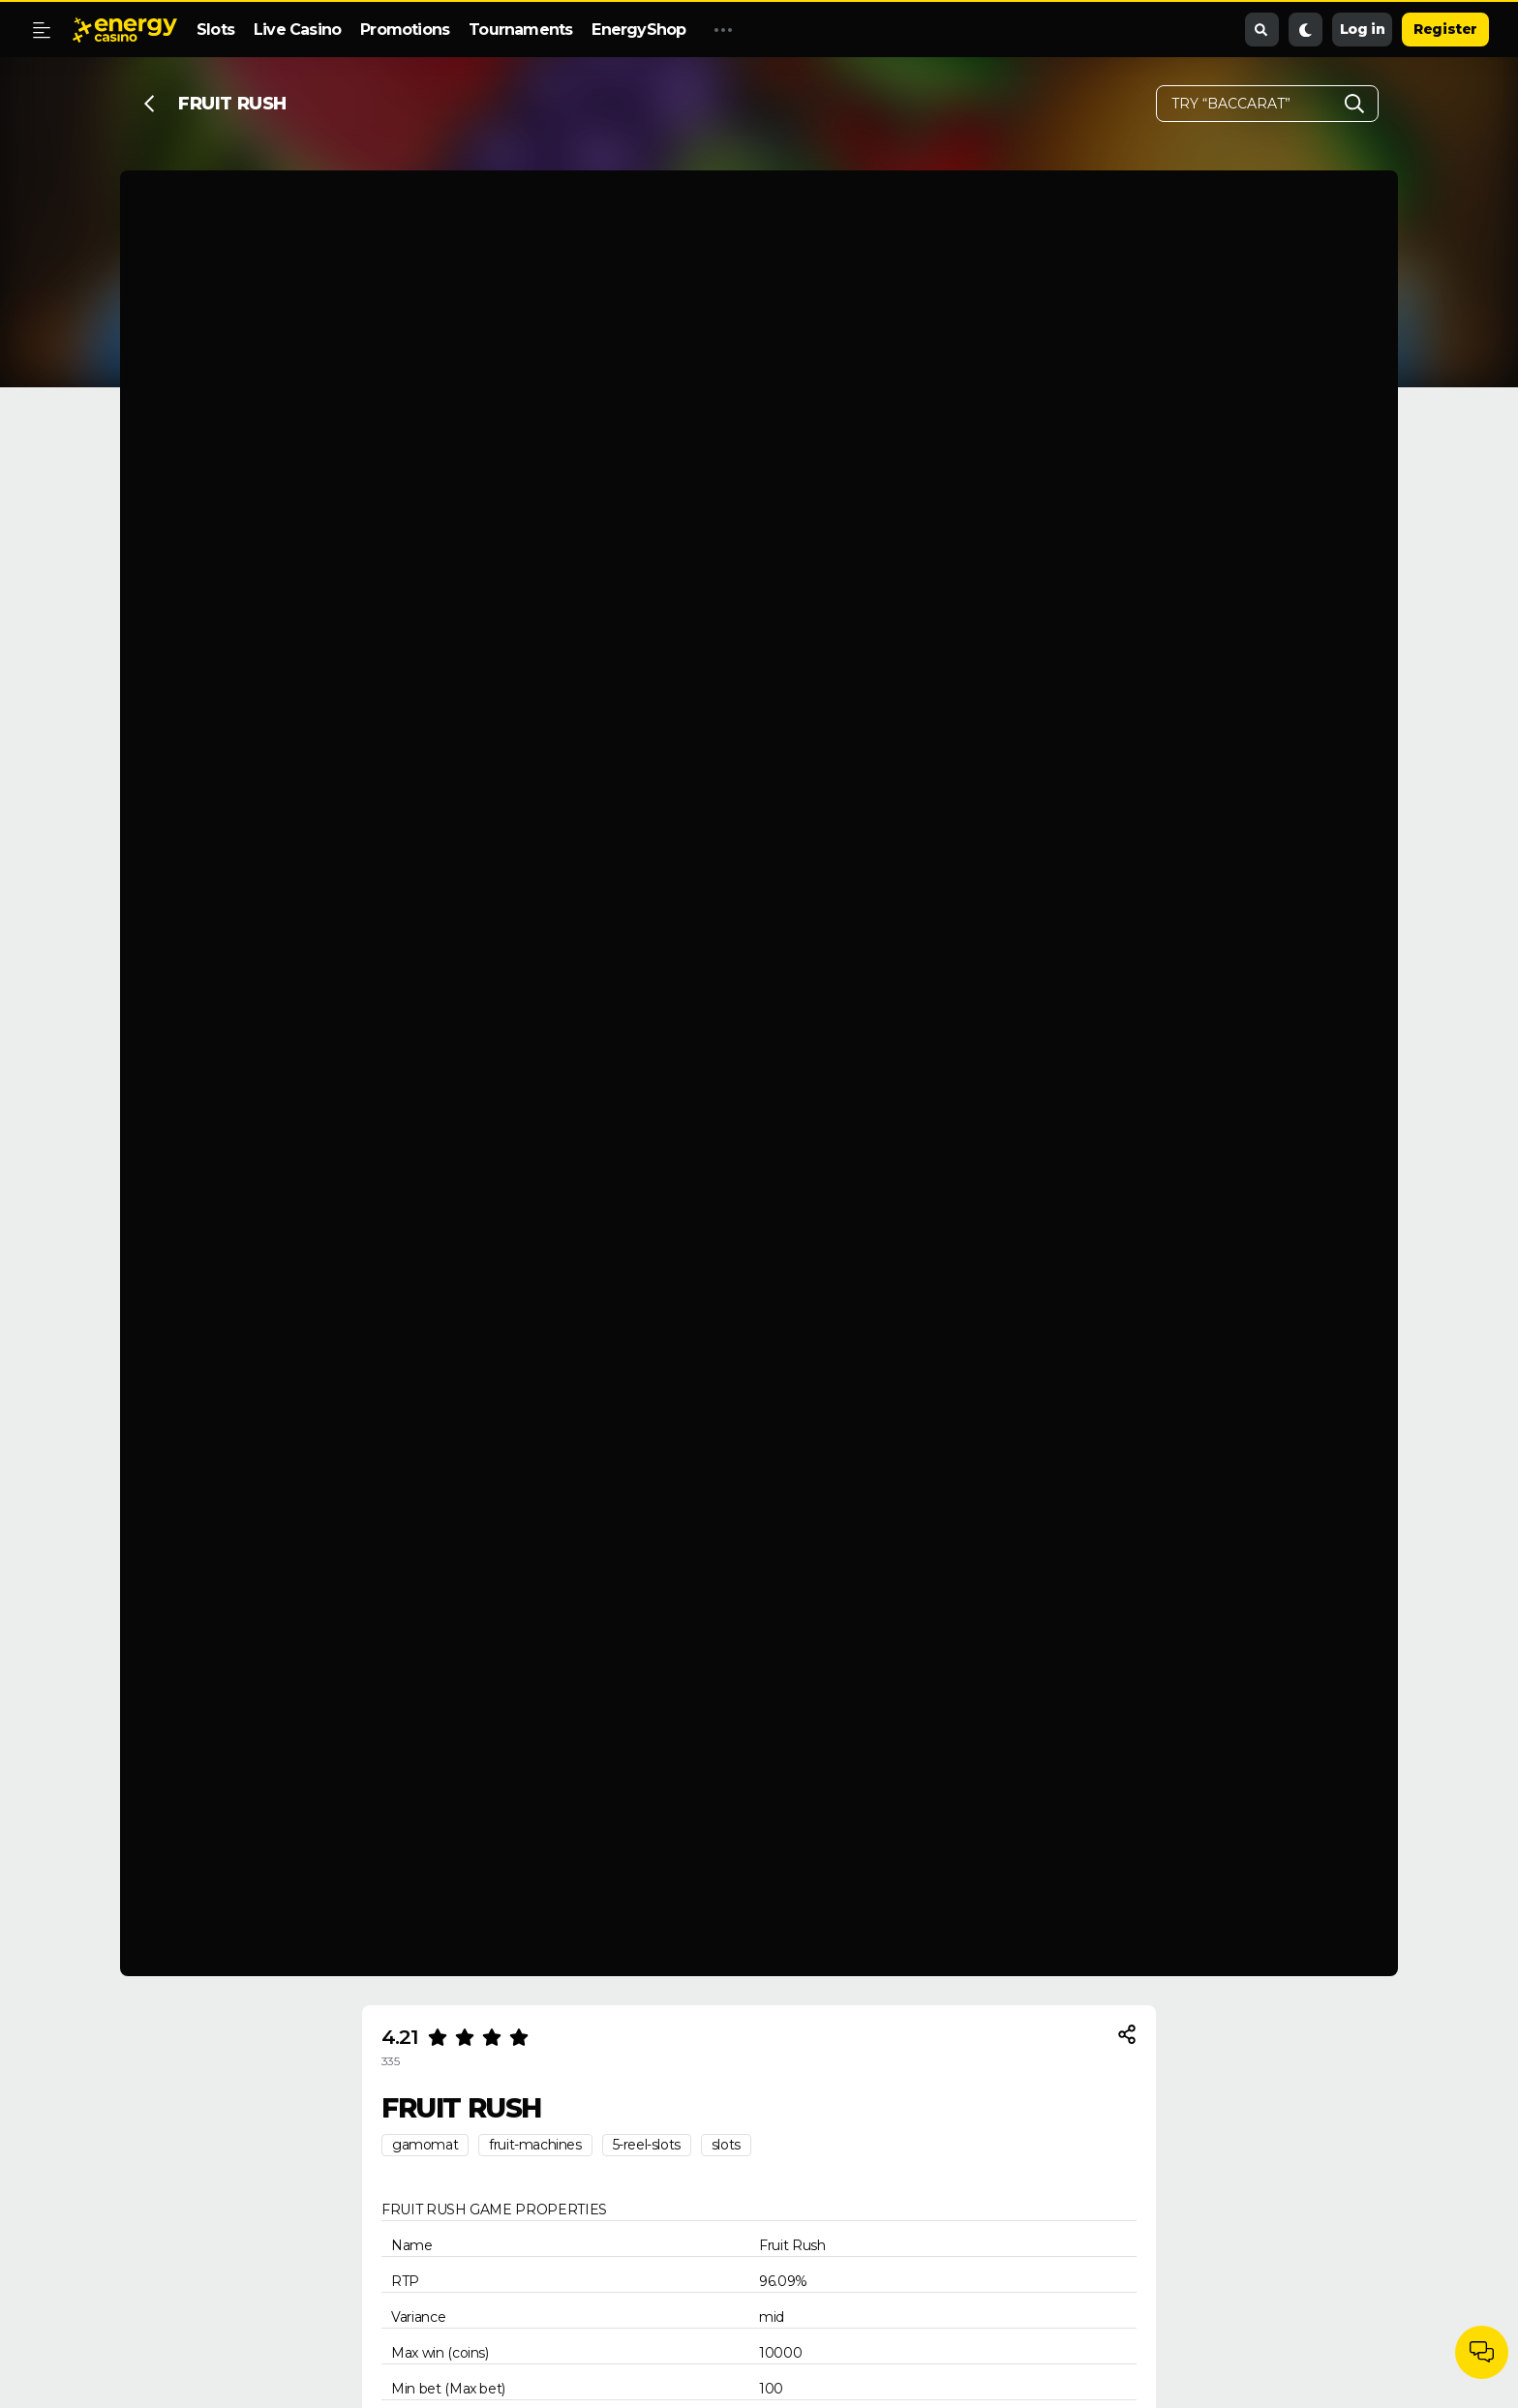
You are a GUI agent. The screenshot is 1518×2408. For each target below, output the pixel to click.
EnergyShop (638, 29)
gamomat (425, 2144)
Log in (1362, 29)
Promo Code (753, 29)
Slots (215, 29)
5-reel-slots (647, 2144)
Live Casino (297, 29)
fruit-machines (535, 2144)
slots (726, 2144)
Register (1445, 29)
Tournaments (520, 29)
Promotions (404, 29)
